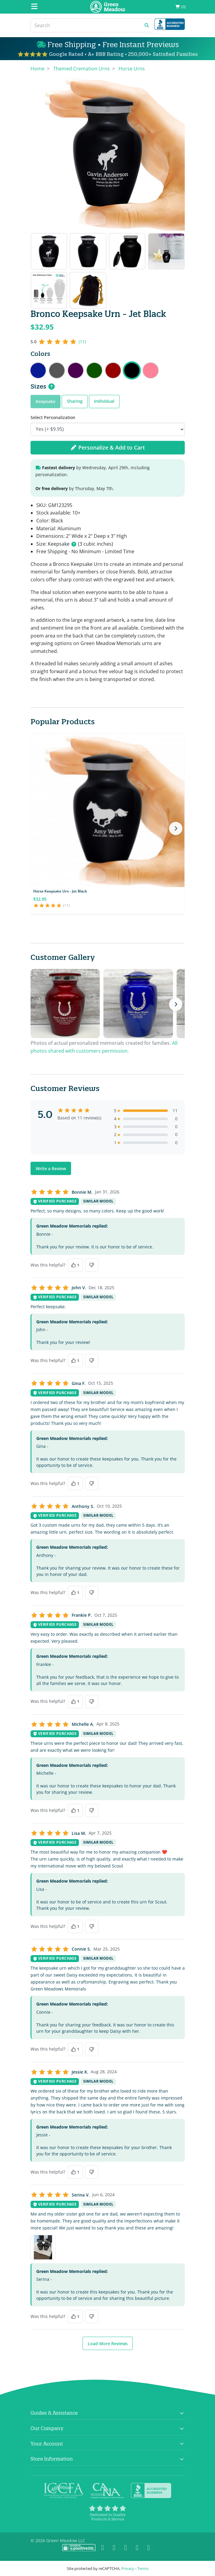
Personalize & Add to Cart (107, 447)
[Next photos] (175, 1004)
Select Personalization (53, 417)
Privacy (127, 2568)
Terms (142, 2568)
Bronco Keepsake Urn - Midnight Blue (38, 370)
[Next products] (175, 828)
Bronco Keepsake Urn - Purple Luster (75, 370)
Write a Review (51, 1168)
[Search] (86, 25)
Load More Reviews (108, 2343)
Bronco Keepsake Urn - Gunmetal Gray (56, 370)
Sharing (75, 401)
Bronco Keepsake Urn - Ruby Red (113, 370)
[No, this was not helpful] (91, 1265)
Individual (104, 401)
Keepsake (45, 401)
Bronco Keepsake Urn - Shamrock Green (94, 370)
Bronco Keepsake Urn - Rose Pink (150, 370)
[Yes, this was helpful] (75, 1265)
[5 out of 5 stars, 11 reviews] (58, 341)
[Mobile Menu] (34, 7)
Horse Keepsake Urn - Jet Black (60, 891)
